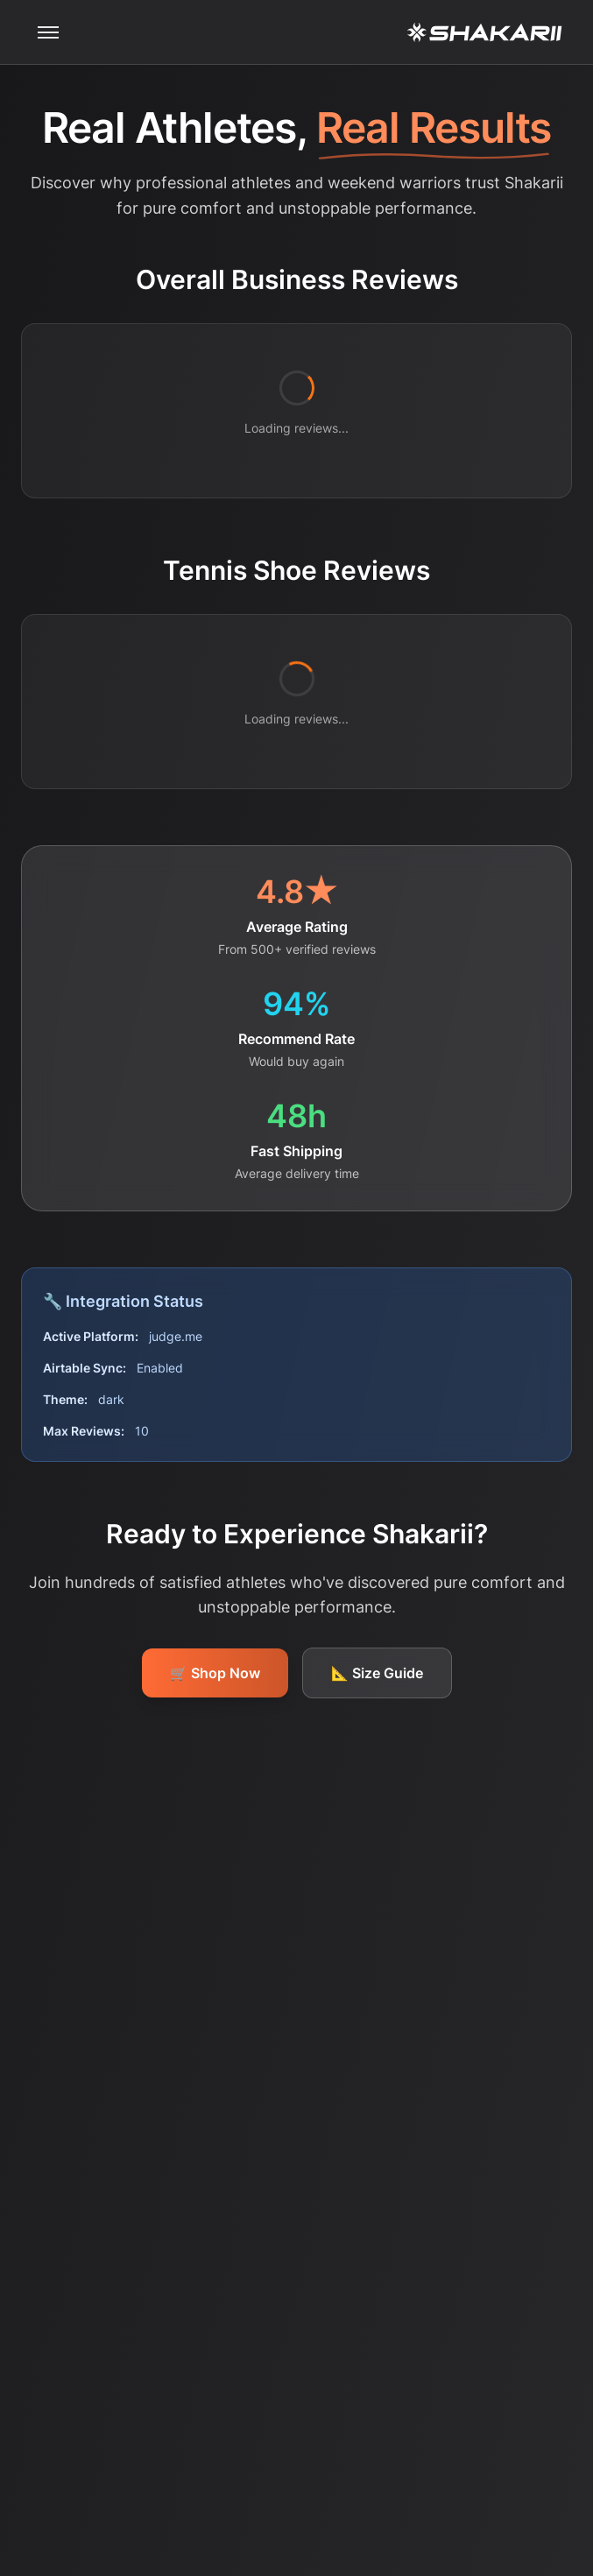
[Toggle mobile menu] (48, 32)
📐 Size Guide (377, 1673)
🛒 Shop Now (215, 1673)
